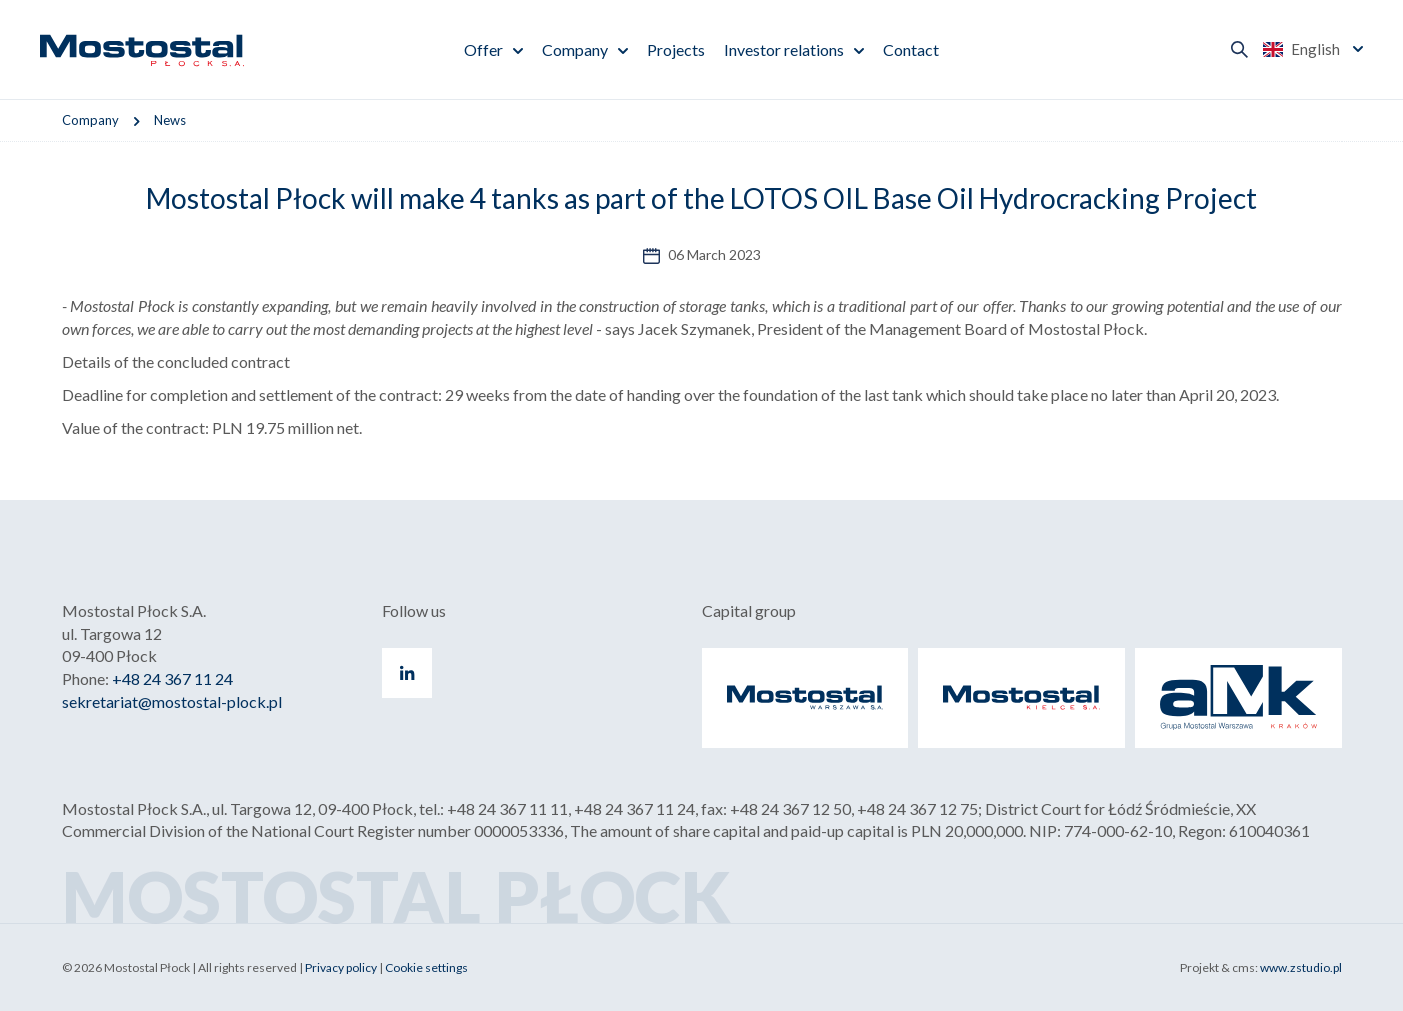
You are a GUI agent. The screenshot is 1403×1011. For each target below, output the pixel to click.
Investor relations (784, 49)
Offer (483, 49)
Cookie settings (426, 967)
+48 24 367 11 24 (172, 678)
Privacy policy (341, 967)
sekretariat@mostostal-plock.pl (172, 701)
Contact (911, 49)
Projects (676, 49)
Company (575, 49)
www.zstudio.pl (1301, 967)
